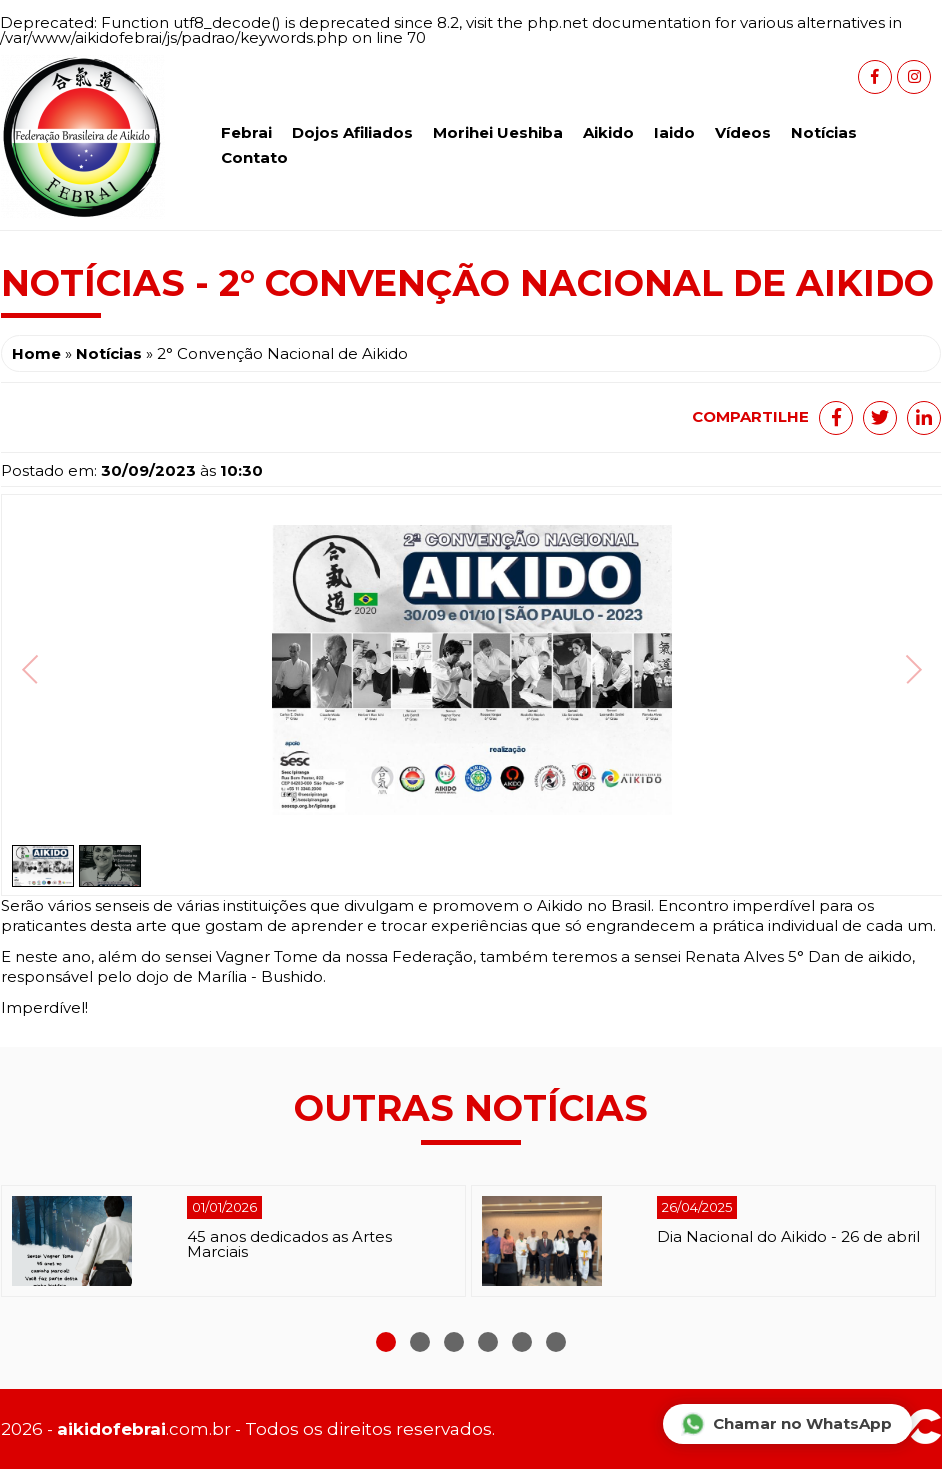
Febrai (246, 132)
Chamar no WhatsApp (786, 1424)
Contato (254, 157)
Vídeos (743, 132)
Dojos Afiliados (352, 132)
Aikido (608, 132)
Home (36, 353)
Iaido (674, 132)
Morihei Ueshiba (498, 132)
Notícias (824, 132)
